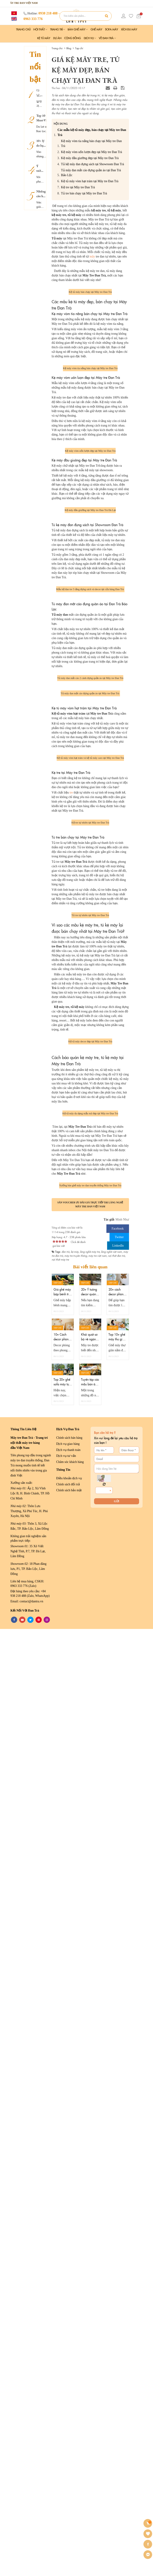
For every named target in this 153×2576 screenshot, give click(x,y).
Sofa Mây (111, 29)
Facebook (118, 2175)
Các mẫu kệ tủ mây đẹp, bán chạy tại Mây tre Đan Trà (92, 132)
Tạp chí (57, 2230)
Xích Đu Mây (129, 29)
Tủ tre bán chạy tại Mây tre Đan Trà (84, 193)
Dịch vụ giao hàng (67, 2391)
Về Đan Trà (107, 38)
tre (71, 1339)
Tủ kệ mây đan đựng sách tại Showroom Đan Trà (92, 164)
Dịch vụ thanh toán (68, 2397)
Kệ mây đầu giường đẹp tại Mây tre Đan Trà (90, 158)
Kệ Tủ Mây (43, 38)
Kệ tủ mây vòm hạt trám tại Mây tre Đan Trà (89, 181)
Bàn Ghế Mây (78, 29)
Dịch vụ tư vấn (66, 2403)
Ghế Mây (96, 29)
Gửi (116, 2448)
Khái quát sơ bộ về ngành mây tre (89, 2286)
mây (92, 256)
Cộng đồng (72, 38)
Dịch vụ (90, 38)
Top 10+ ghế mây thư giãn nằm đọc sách (117, 2286)
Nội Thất (40, 29)
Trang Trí (57, 29)
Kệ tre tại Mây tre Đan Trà (78, 187)
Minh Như (122, 2166)
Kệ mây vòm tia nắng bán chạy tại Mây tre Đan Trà (91, 143)
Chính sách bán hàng (69, 2384)
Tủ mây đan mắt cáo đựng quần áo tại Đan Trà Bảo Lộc (91, 172)
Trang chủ (23, 29)
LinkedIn (118, 2192)
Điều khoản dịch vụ (69, 2425)
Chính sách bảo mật (69, 2437)
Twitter (119, 2184)
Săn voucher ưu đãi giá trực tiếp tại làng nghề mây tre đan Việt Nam (90, 2151)
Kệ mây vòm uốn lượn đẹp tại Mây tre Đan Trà (91, 152)
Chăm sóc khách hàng (70, 2409)
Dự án (57, 38)
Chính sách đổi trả (68, 2431)
